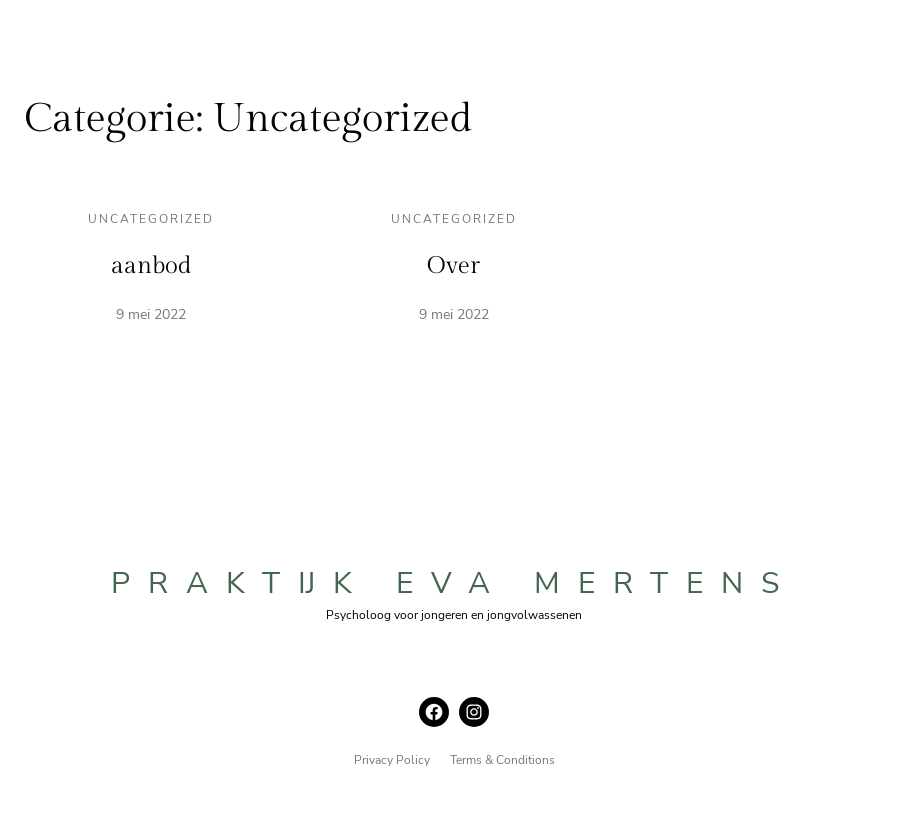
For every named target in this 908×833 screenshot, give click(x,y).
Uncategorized (151, 219)
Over (453, 266)
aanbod (151, 266)
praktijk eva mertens (454, 583)
